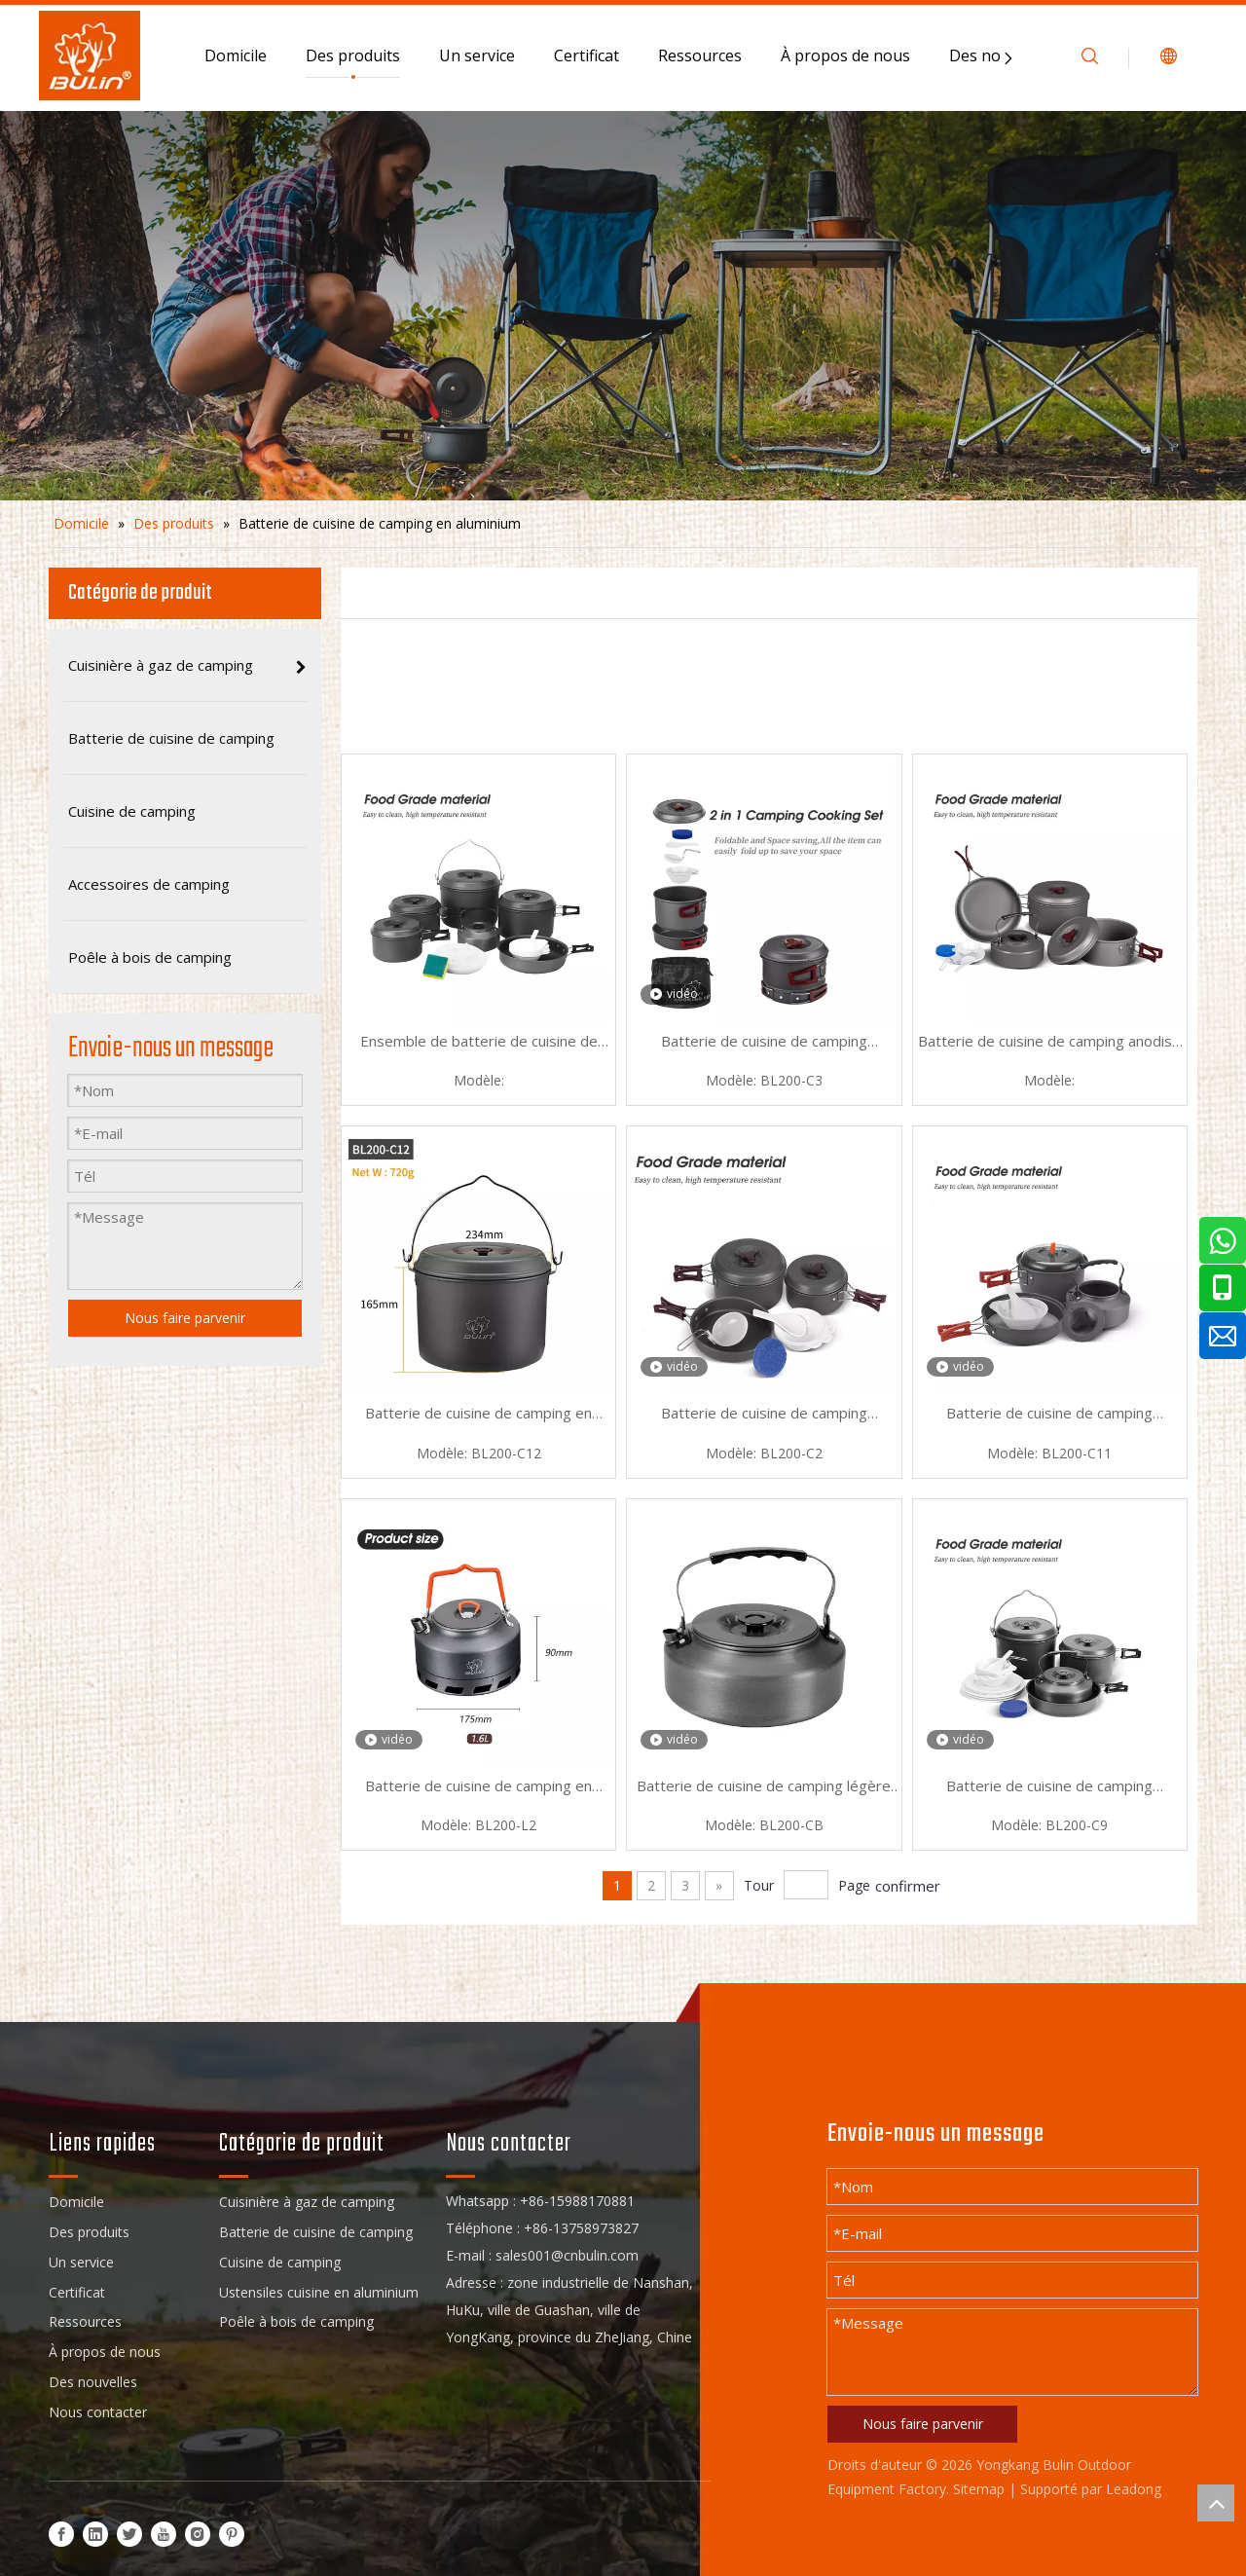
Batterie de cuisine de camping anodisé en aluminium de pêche (1049, 1042)
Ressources (700, 55)
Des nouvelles (93, 2382)
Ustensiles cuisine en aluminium (319, 2292)
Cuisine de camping (280, 2262)
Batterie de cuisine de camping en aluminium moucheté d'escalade (478, 1787)
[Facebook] (61, 2534)
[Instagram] (197, 2534)
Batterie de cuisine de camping (316, 2232)
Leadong (1133, 2489)
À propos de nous (845, 55)
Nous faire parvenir (922, 2423)
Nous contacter (98, 2412)
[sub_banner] (623, 305)
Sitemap (979, 2489)
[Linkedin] (95, 2534)
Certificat (586, 55)
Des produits (353, 55)
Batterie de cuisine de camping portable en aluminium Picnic (1049, 1414)
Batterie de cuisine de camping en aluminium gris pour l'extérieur (478, 1414)
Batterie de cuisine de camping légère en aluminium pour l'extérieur (764, 1787)
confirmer (907, 1885)
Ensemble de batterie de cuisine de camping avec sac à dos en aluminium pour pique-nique (479, 1042)
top (1215, 2502)
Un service (477, 55)
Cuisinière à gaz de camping (306, 2201)
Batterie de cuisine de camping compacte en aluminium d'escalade (1049, 1787)
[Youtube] (163, 2534)
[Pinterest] (231, 2534)
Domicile (235, 55)
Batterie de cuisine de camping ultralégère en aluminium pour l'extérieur (764, 1414)
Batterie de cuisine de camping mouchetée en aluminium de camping (764, 1042)
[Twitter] (129, 2534)
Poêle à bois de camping (296, 2321)
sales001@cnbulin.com (567, 2255)
